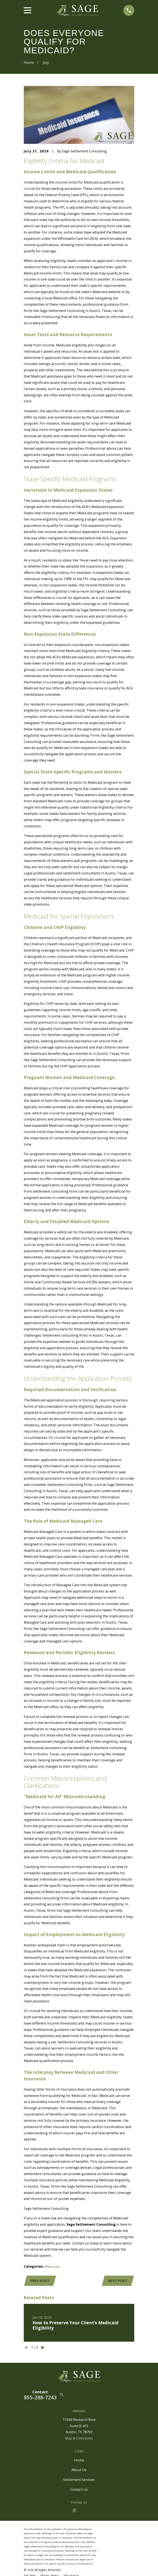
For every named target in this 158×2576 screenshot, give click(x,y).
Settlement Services (79, 2480)
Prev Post (40, 2281)
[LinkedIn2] (74, 2510)
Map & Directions (79, 2438)
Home (79, 2460)
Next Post (117, 2281)
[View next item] (43, 2348)
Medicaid (52, 2266)
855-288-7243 (40, 2397)
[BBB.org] (83, 2510)
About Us (79, 2470)
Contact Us (79, 2489)
